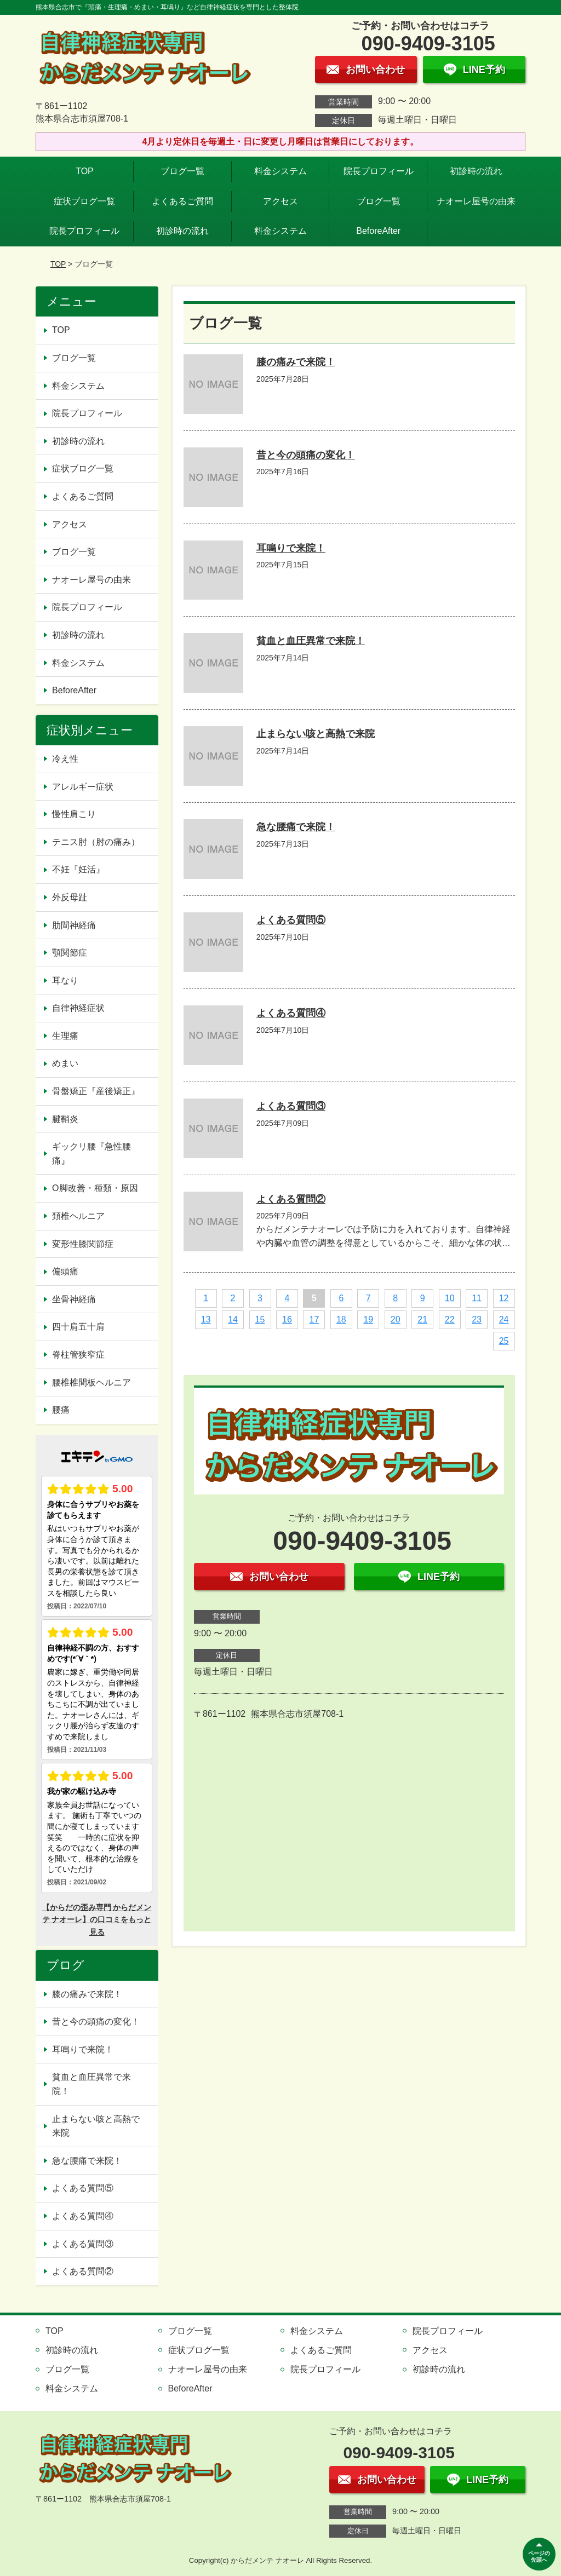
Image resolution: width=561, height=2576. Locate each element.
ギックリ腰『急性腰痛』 (91, 1153)
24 (504, 1319)
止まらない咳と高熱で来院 (315, 733)
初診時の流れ (476, 171)
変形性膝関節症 (82, 1244)
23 (477, 1319)
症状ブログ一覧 (84, 201)
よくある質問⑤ (290, 920)
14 (233, 1319)
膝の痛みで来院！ (295, 362)
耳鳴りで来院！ (290, 548)
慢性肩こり (78, 814)
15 (260, 1319)
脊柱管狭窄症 (78, 1354)
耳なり (65, 980)
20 (395, 1319)
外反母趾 (69, 897)
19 (368, 1319)
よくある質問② (290, 1199)
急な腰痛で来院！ (295, 826)
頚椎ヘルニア (78, 1216)
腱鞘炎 (65, 1119)
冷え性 (65, 758)
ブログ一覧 (182, 171)
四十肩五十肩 (78, 1326)
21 (422, 1319)
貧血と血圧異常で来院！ (310, 640)
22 (450, 1319)
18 (341, 1319)
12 (504, 1298)
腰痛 (61, 1410)
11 (477, 1298)
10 (450, 1298)
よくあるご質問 (182, 201)
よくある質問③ (290, 1106)
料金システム (280, 171)
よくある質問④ (290, 1013)
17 (314, 1319)
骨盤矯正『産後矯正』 (96, 1091)
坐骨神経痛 (74, 1299)
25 (504, 1341)
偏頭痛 (65, 1271)
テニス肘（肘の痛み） (96, 842)
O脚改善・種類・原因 (95, 1188)
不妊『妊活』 (78, 869)
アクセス (280, 201)
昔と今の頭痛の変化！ (305, 455)
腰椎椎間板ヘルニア (91, 1382)
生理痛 (65, 1035)
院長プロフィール (379, 171)
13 (206, 1319)
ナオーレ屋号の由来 (476, 201)
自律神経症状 (78, 1008)
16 (287, 1319)
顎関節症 (69, 952)
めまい (65, 1063)
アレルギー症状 (82, 786)
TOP (85, 171)
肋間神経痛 (74, 925)
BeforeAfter (378, 230)
